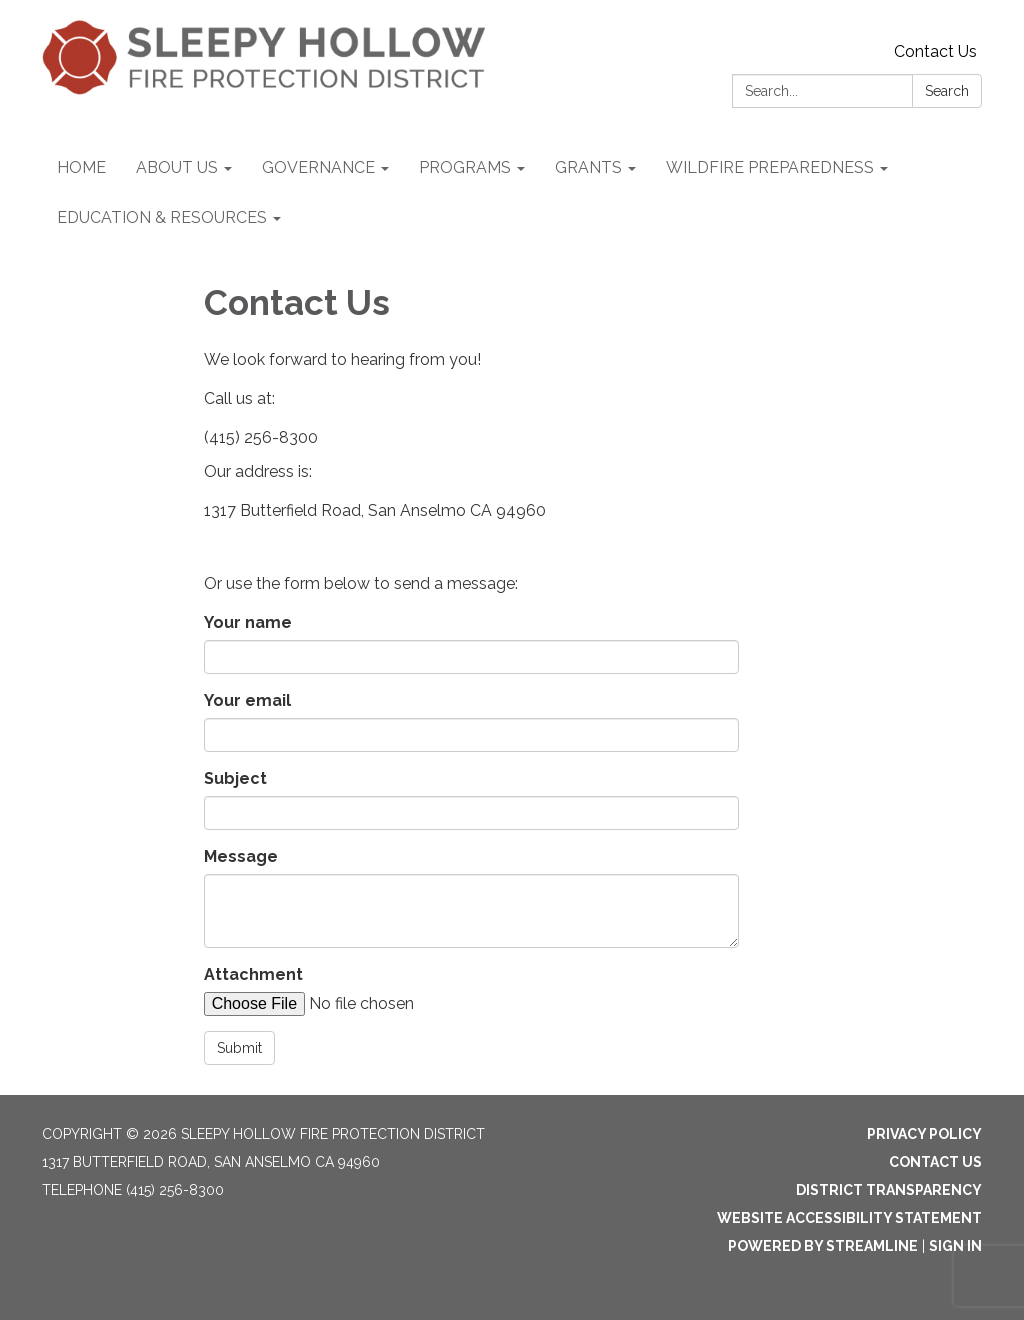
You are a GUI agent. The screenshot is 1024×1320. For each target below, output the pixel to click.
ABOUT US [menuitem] (177, 167)
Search (947, 91)
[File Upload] (374, 1004)
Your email (247, 700)
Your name (248, 622)
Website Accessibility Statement (849, 1218)
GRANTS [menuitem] (588, 167)
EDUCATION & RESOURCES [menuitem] (162, 217)
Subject (235, 778)
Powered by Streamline (823, 1246)
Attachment (253, 974)
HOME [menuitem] (81, 167)
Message (241, 856)
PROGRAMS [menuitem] (465, 167)
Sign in (955, 1246)
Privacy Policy (924, 1134)
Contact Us (935, 51)
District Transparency (889, 1190)
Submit (239, 1048)
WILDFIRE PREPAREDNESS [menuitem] (770, 167)
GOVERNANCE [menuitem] (318, 167)
